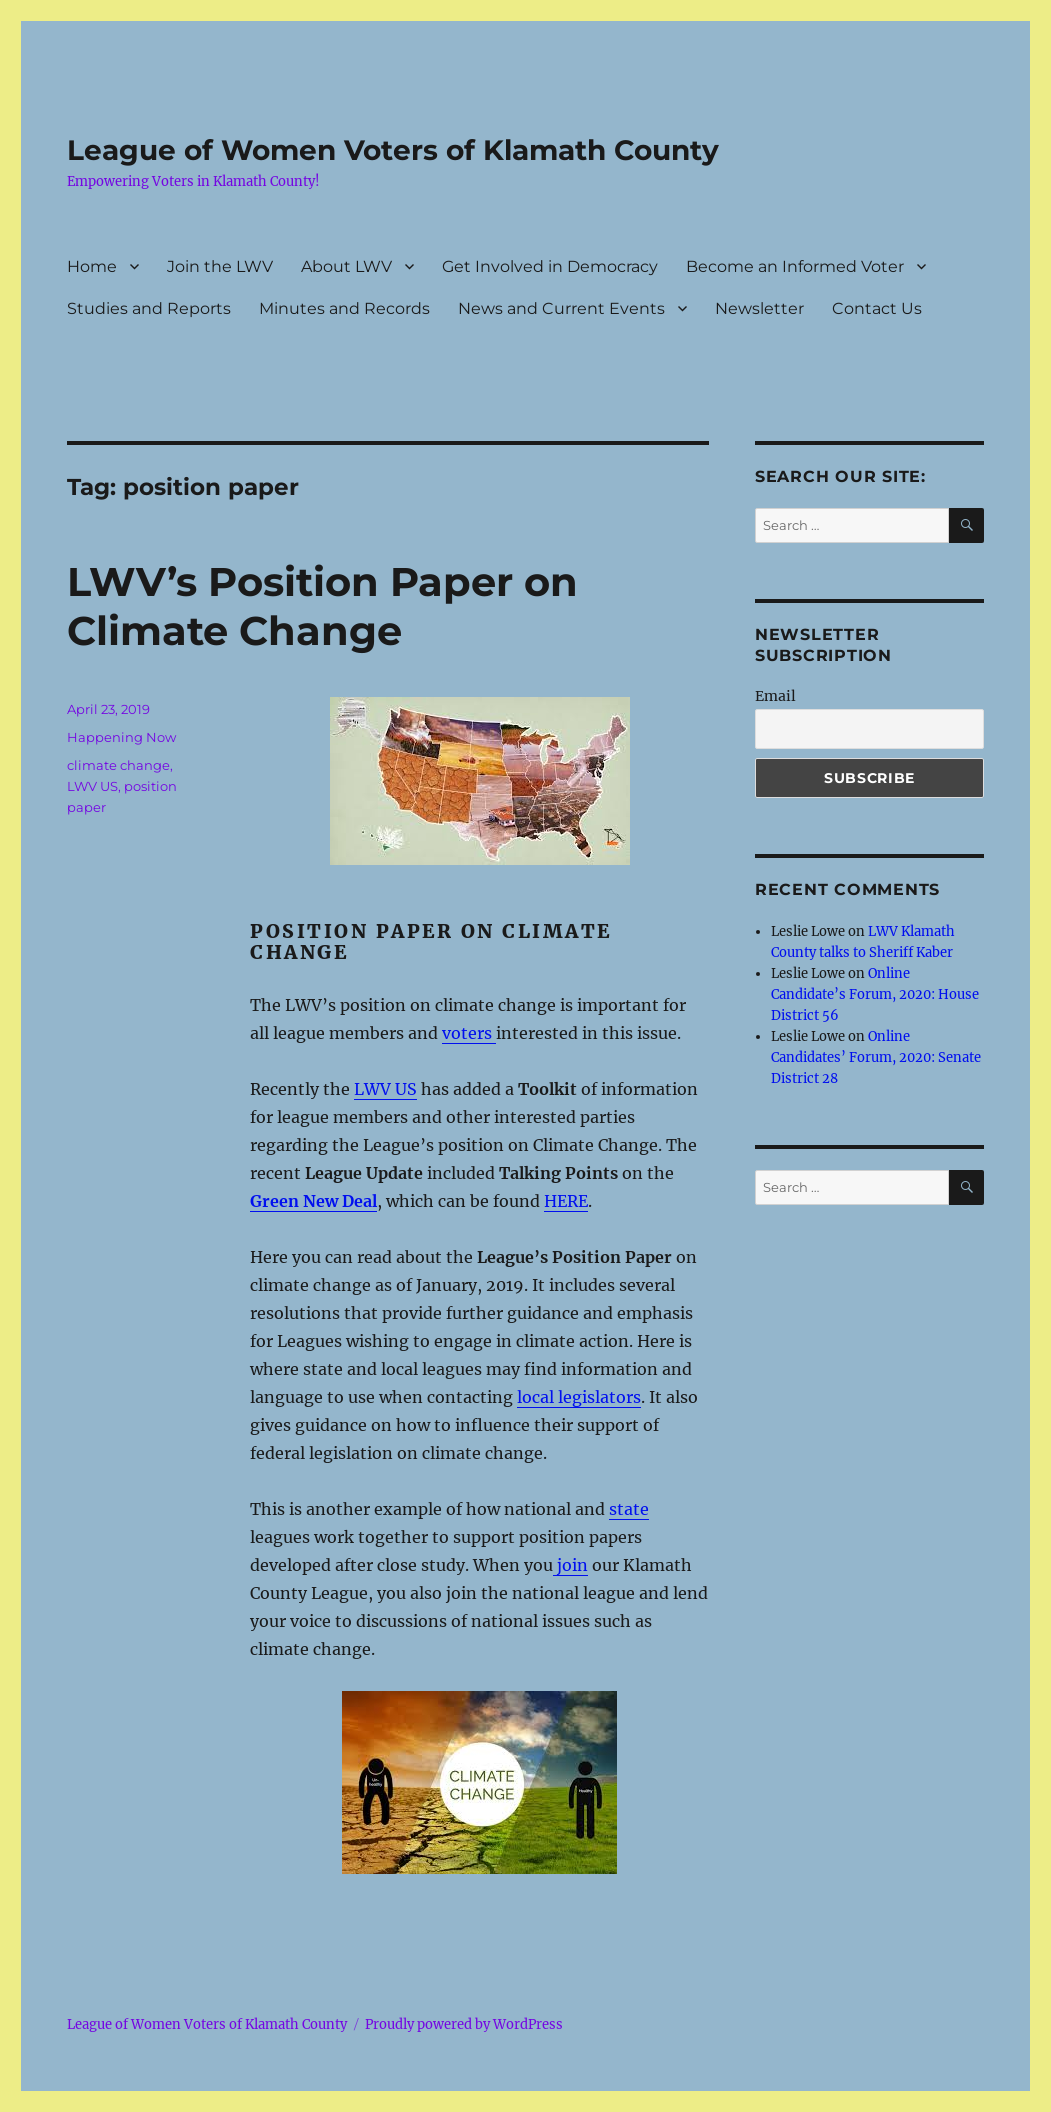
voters (469, 1033)
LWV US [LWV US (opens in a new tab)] (385, 1089)
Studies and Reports (149, 308)
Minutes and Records (344, 308)
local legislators (579, 1397)
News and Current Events (561, 308)
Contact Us (877, 308)
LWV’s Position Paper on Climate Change (322, 606)
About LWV (346, 266)
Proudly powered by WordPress (464, 2024)
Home (92, 266)
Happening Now (121, 737)
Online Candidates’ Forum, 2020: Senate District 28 (876, 1057)
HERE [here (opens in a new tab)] (566, 1201)
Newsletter (759, 308)
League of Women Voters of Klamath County (393, 150)
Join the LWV (220, 266)
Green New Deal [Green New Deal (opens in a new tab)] (313, 1201)
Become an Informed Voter (795, 266)
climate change (118, 765)
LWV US (92, 786)
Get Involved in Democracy (550, 266)
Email (775, 696)
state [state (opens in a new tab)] (629, 1509)
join (570, 1565)
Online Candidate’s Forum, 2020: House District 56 (875, 994)
